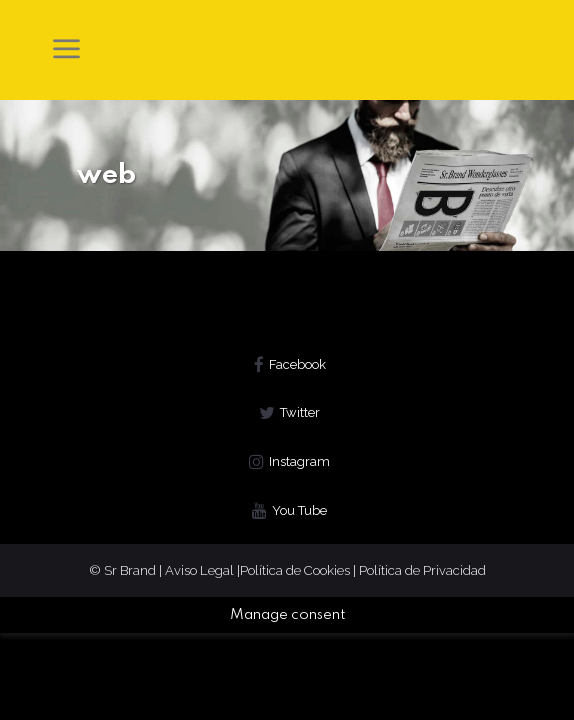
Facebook (297, 364)
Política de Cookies (295, 570)
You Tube (299, 510)
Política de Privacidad (422, 570)
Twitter (300, 412)
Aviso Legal (201, 570)
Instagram (299, 461)
